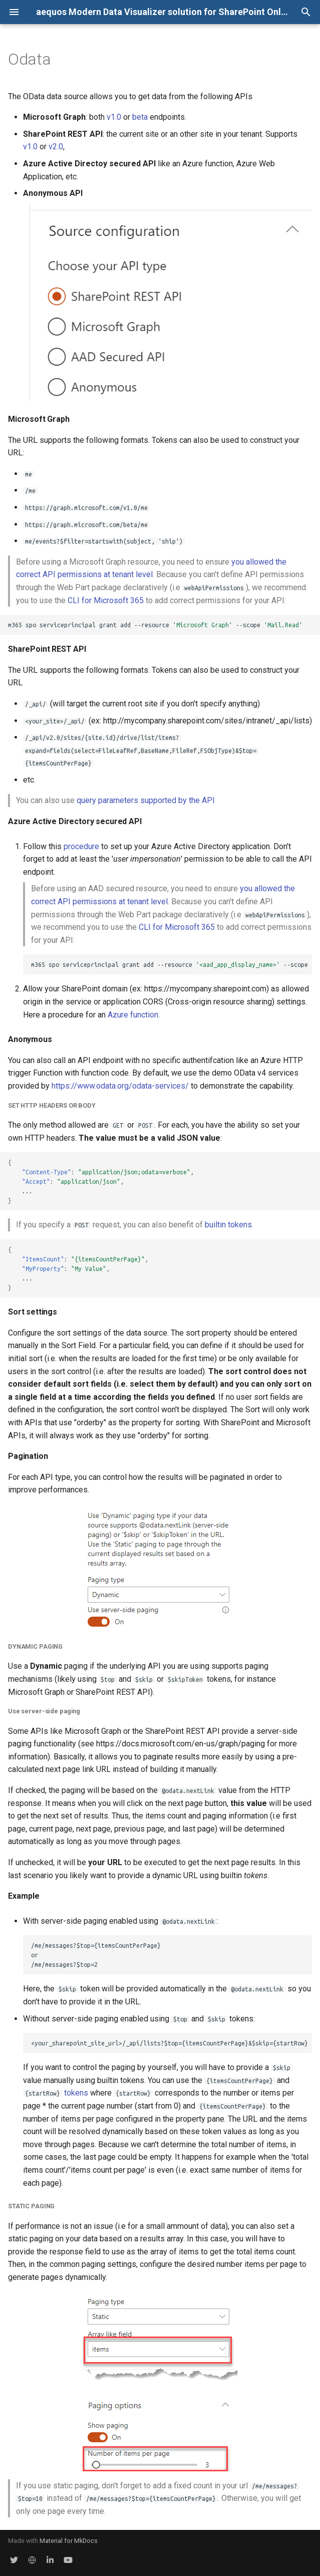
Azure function (133, 1014)
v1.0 (114, 117)
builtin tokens (228, 1224)
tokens (76, 2093)
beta (140, 117)
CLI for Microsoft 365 (106, 600)
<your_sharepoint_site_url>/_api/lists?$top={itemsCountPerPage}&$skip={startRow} (169, 2043)
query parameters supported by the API (146, 800)
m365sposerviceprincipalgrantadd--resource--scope (171, 964)
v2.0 (56, 146)
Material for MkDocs (69, 2540)
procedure (81, 846)
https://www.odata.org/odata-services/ (120, 1086)
